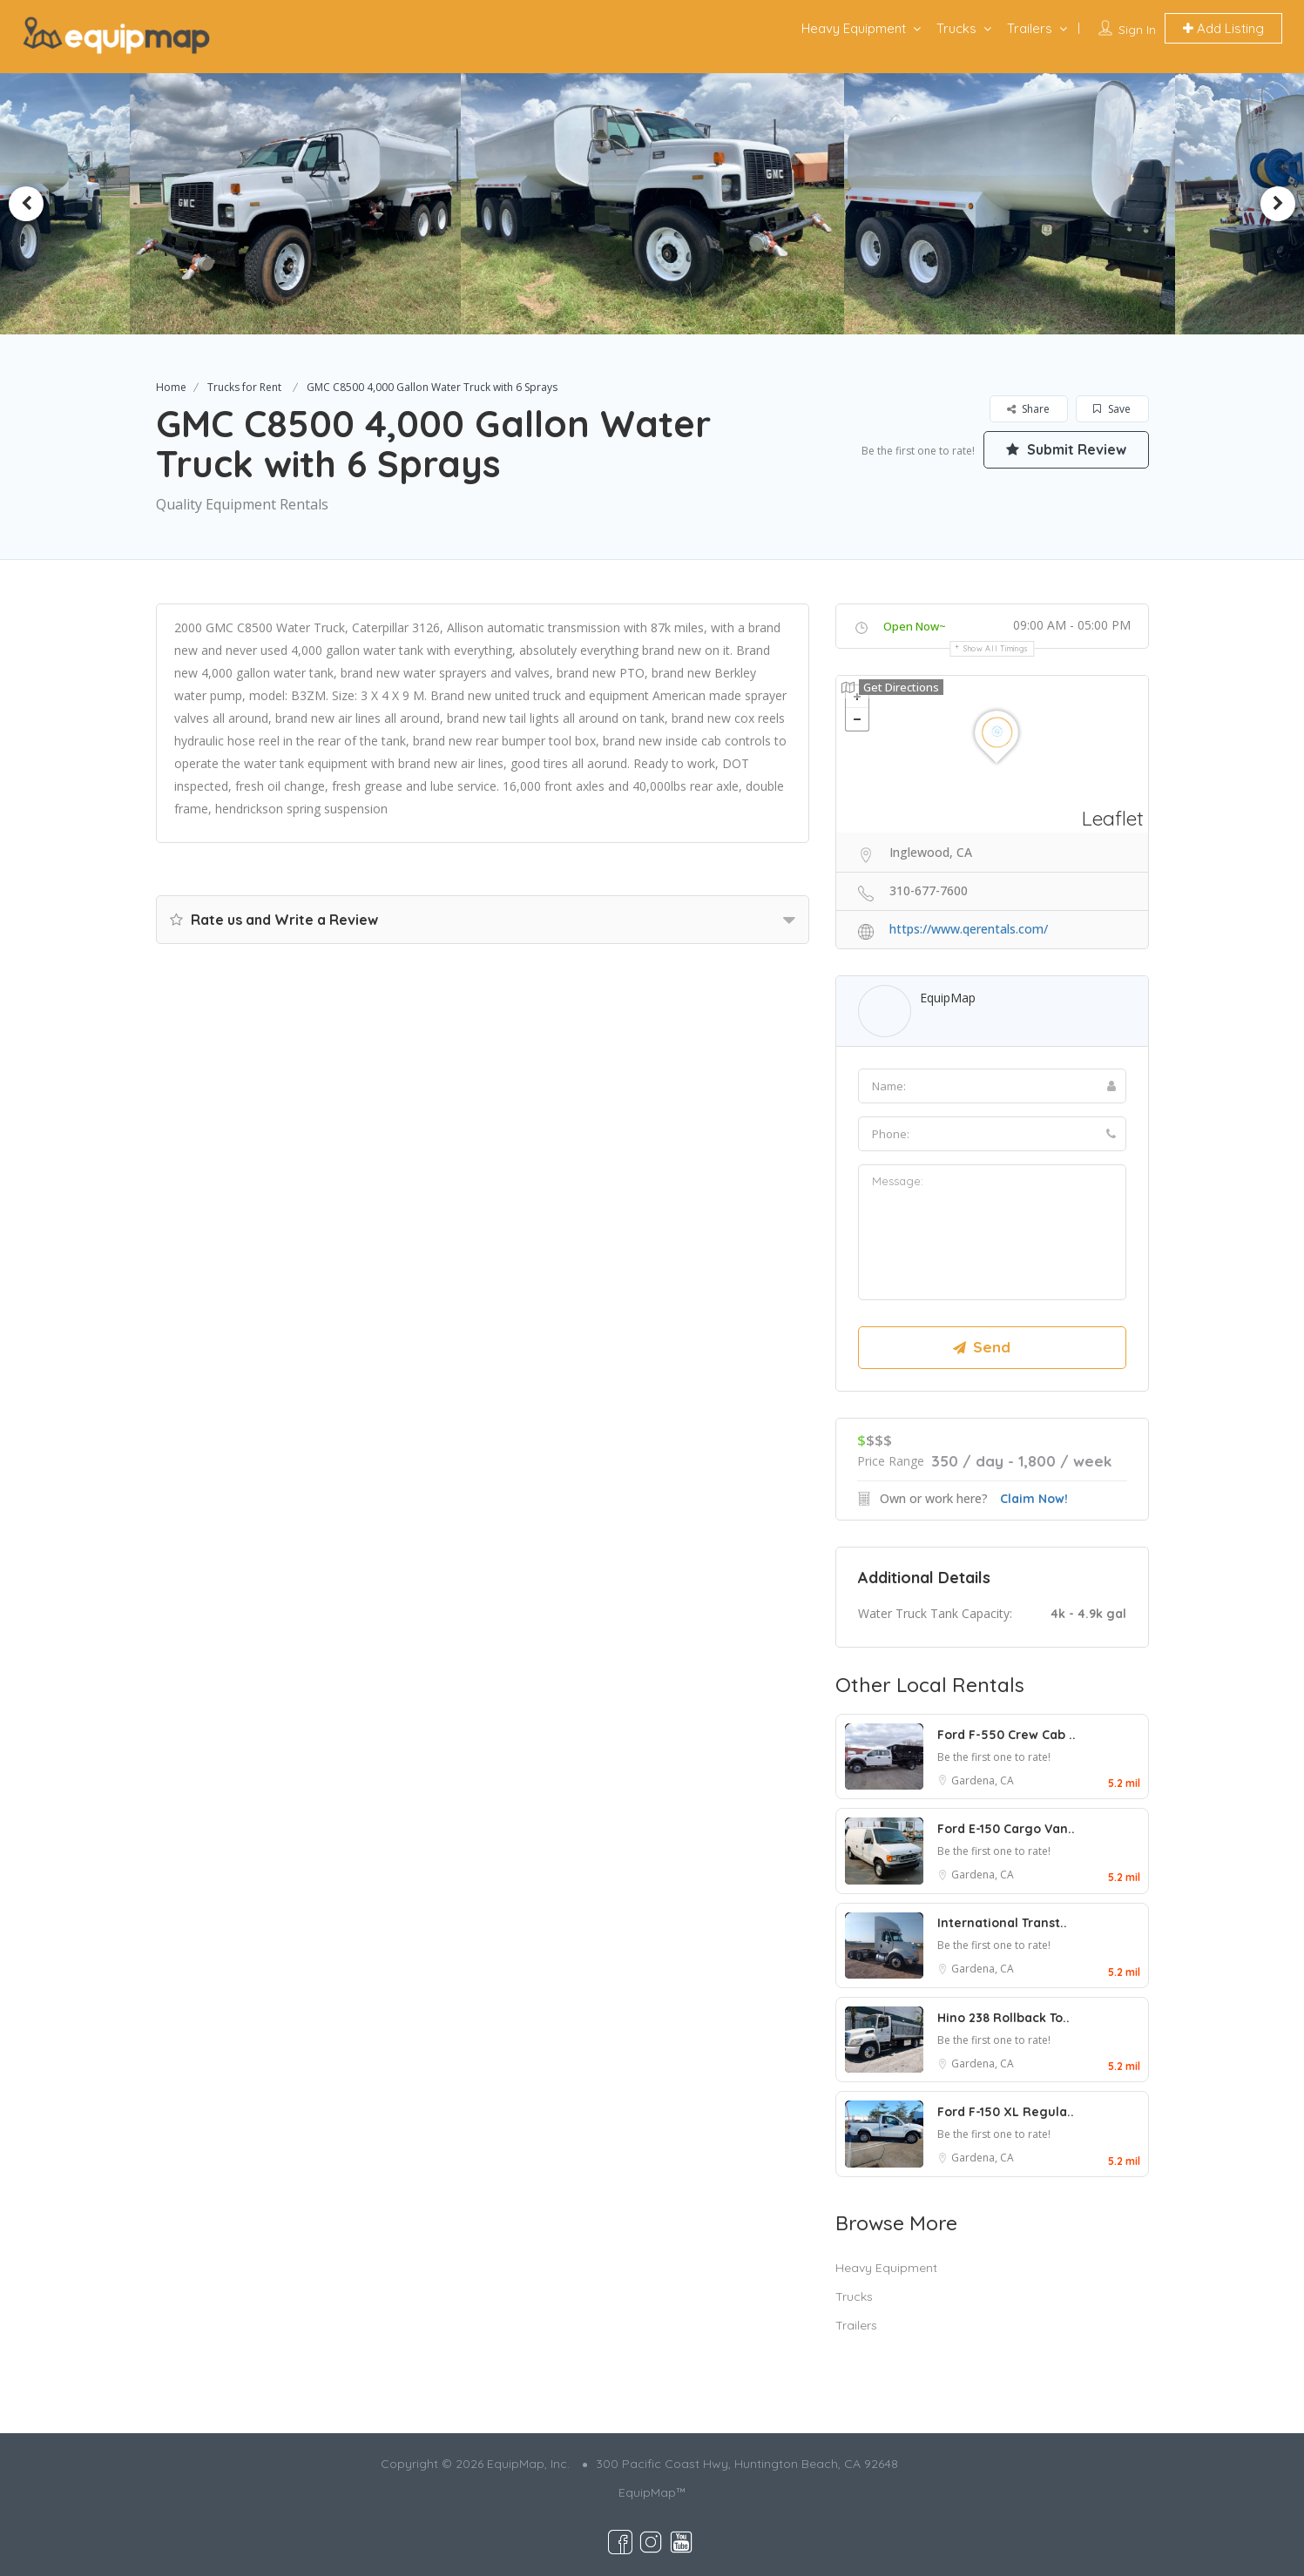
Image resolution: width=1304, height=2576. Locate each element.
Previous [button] (26, 204)
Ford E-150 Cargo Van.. (1006, 1829)
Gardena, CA (982, 1780)
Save (1112, 408)
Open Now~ (914, 626)
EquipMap (948, 997)
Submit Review (1066, 449)
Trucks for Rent (244, 387)
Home (171, 387)
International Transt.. (1002, 1923)
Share (1028, 408)
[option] (304, 203)
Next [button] (1278, 204)
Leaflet (1113, 818)
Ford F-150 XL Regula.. (1005, 2112)
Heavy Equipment (853, 28)
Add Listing (1223, 28)
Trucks (956, 28)
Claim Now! (1034, 1499)
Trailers (1029, 28)
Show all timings (996, 648)
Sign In (1137, 29)
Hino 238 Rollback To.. (1003, 2018)
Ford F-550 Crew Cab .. (1006, 1735)
